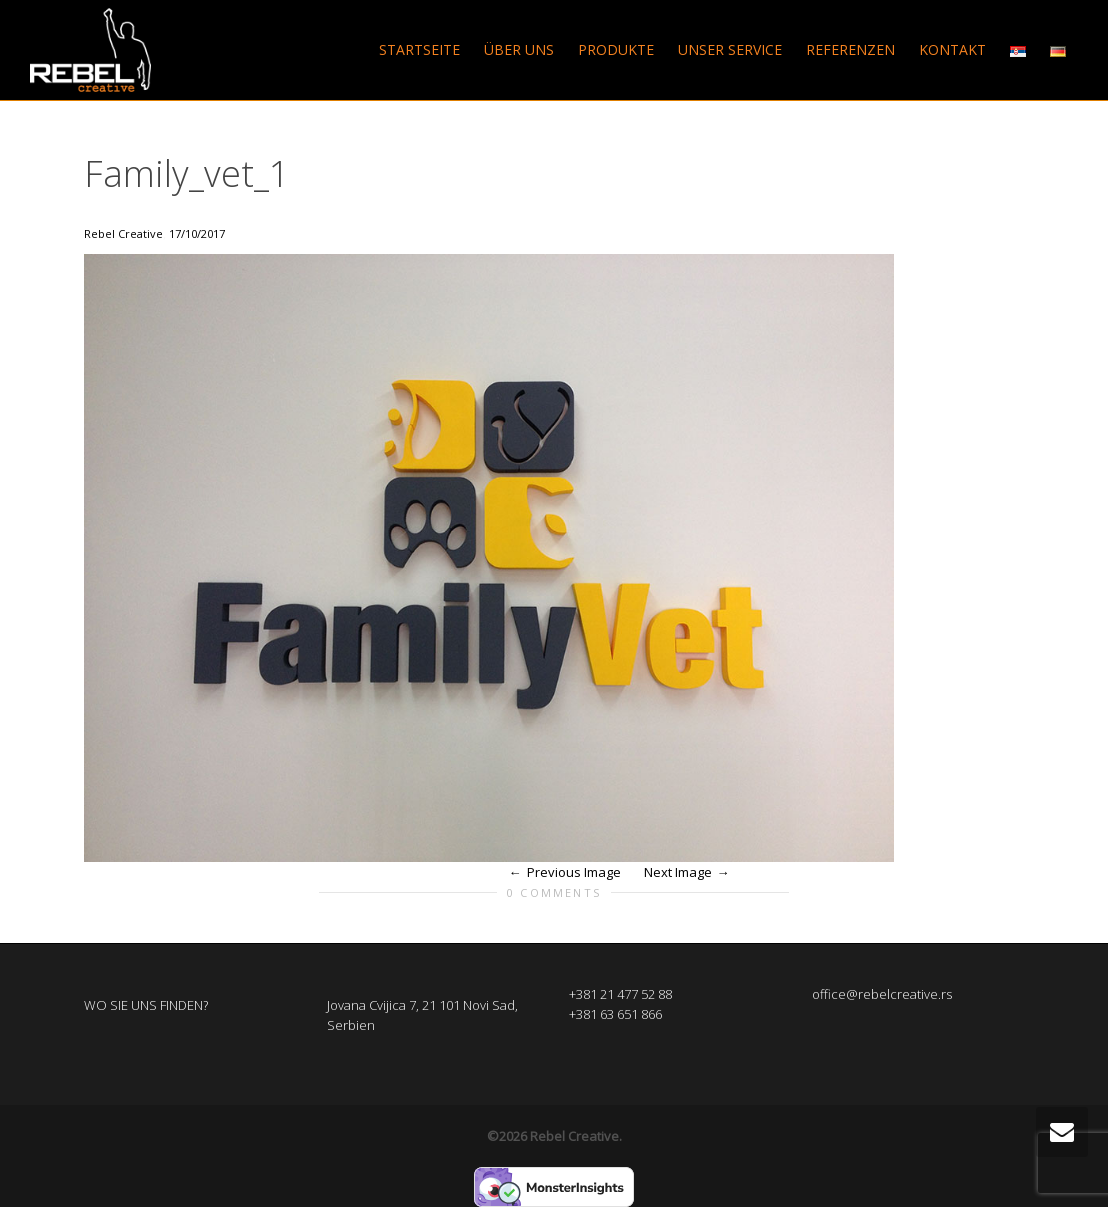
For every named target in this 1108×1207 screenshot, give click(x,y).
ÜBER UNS (519, 49)
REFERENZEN (850, 49)
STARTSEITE (419, 49)
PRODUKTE (616, 49)
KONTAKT (952, 49)
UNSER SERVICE (730, 49)
